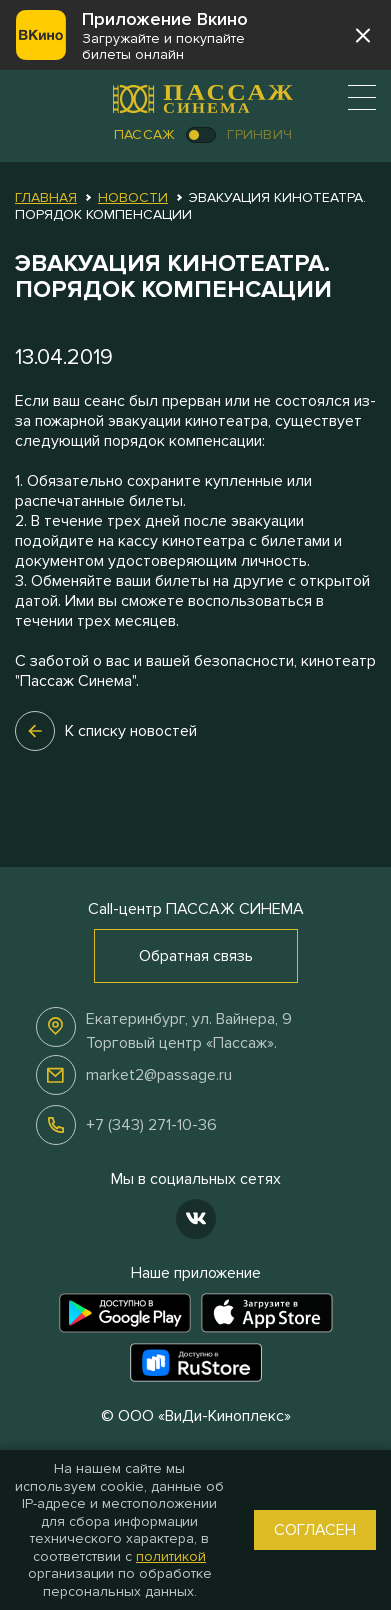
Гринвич (259, 134)
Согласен (315, 1530)
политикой (171, 1556)
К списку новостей (106, 731)
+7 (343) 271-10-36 (151, 1125)
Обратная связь (196, 956)
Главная (46, 197)
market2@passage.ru (159, 1075)
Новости (133, 197)
